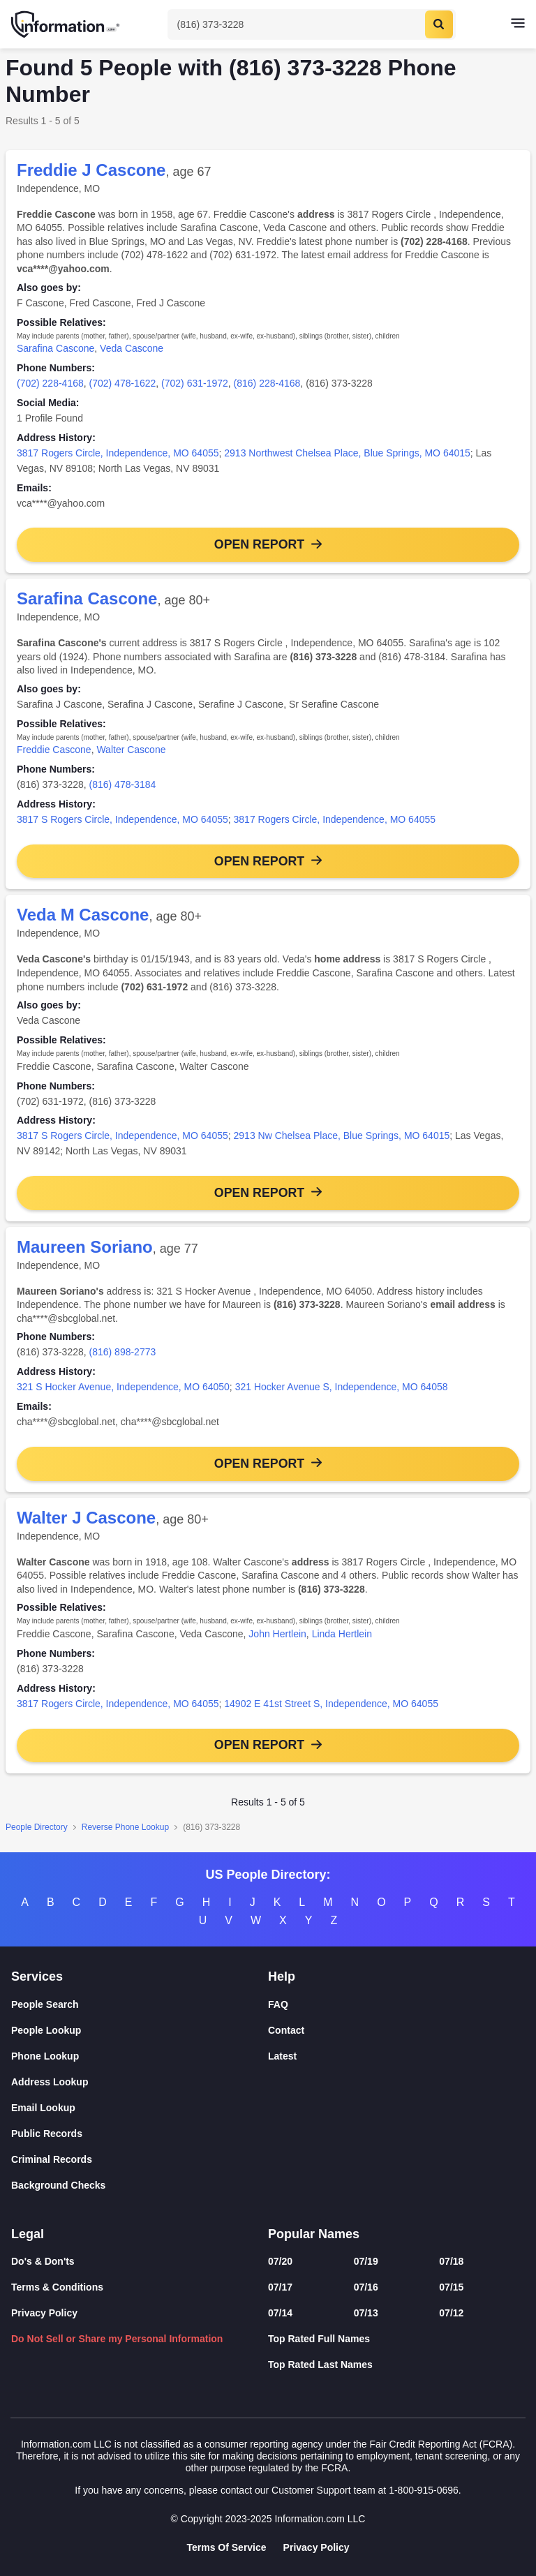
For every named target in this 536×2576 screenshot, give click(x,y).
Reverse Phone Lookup (125, 1829)
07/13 (366, 2312)
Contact (286, 2030)
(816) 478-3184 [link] (122, 785)
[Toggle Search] (312, 24)
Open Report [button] (259, 544)
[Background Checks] (139, 2185)
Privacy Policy (44, 2312)
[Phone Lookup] (139, 2056)
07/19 (366, 2261)
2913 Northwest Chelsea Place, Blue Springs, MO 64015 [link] (347, 453)
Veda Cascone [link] (131, 348)
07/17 (280, 2287)
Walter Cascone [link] (130, 750)
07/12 (451, 2312)
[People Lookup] (139, 2031)
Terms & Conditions (57, 2287)
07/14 (280, 2312)
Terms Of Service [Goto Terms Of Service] (226, 2547)
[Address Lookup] (139, 2082)
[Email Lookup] (139, 2108)
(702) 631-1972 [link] (194, 383)
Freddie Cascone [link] (54, 750)
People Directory (37, 1829)
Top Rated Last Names (320, 2364)
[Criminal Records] (139, 2160)
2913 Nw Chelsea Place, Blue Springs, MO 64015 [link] (342, 1136)
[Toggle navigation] (518, 24)
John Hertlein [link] (277, 1635)
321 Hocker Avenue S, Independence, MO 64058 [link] (341, 1388)
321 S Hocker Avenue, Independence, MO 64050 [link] (123, 1388)
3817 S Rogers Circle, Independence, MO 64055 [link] (122, 819)
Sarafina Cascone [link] (55, 348)
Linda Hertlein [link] (342, 1635)
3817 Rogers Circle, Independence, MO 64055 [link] (118, 453)
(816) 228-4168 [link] (267, 383)
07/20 (280, 2261)
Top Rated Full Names (319, 2338)
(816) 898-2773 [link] (122, 1353)
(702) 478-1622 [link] (122, 383)
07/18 (451, 2261)
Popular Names (313, 2234)
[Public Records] (139, 2134)
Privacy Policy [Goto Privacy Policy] (316, 2547)
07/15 (451, 2287)
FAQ (278, 2004)
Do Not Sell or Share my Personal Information (117, 2338)
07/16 (366, 2287)
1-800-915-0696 (424, 2490)
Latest (282, 2056)
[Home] (66, 24)
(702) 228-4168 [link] (50, 383)
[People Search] (139, 2005)
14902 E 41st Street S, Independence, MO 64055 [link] (331, 1705)
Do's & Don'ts (43, 2261)
